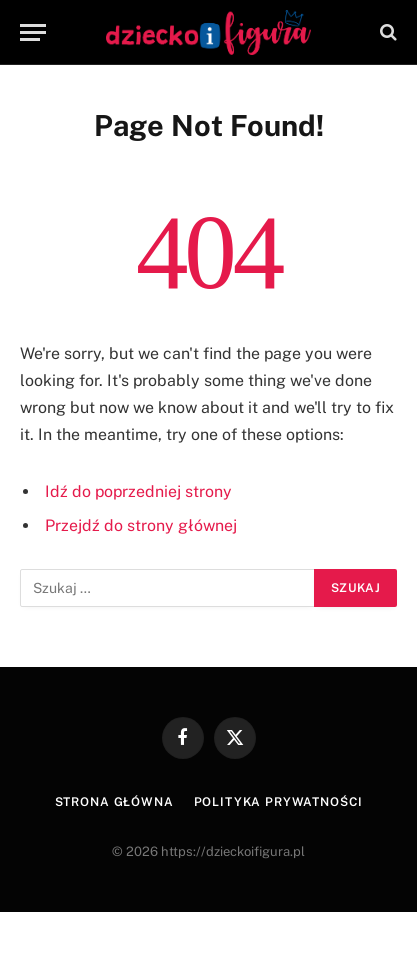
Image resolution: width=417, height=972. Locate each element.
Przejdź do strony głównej (141, 525)
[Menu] (33, 32)
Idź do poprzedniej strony (138, 491)
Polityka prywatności (278, 802)
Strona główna (114, 802)
